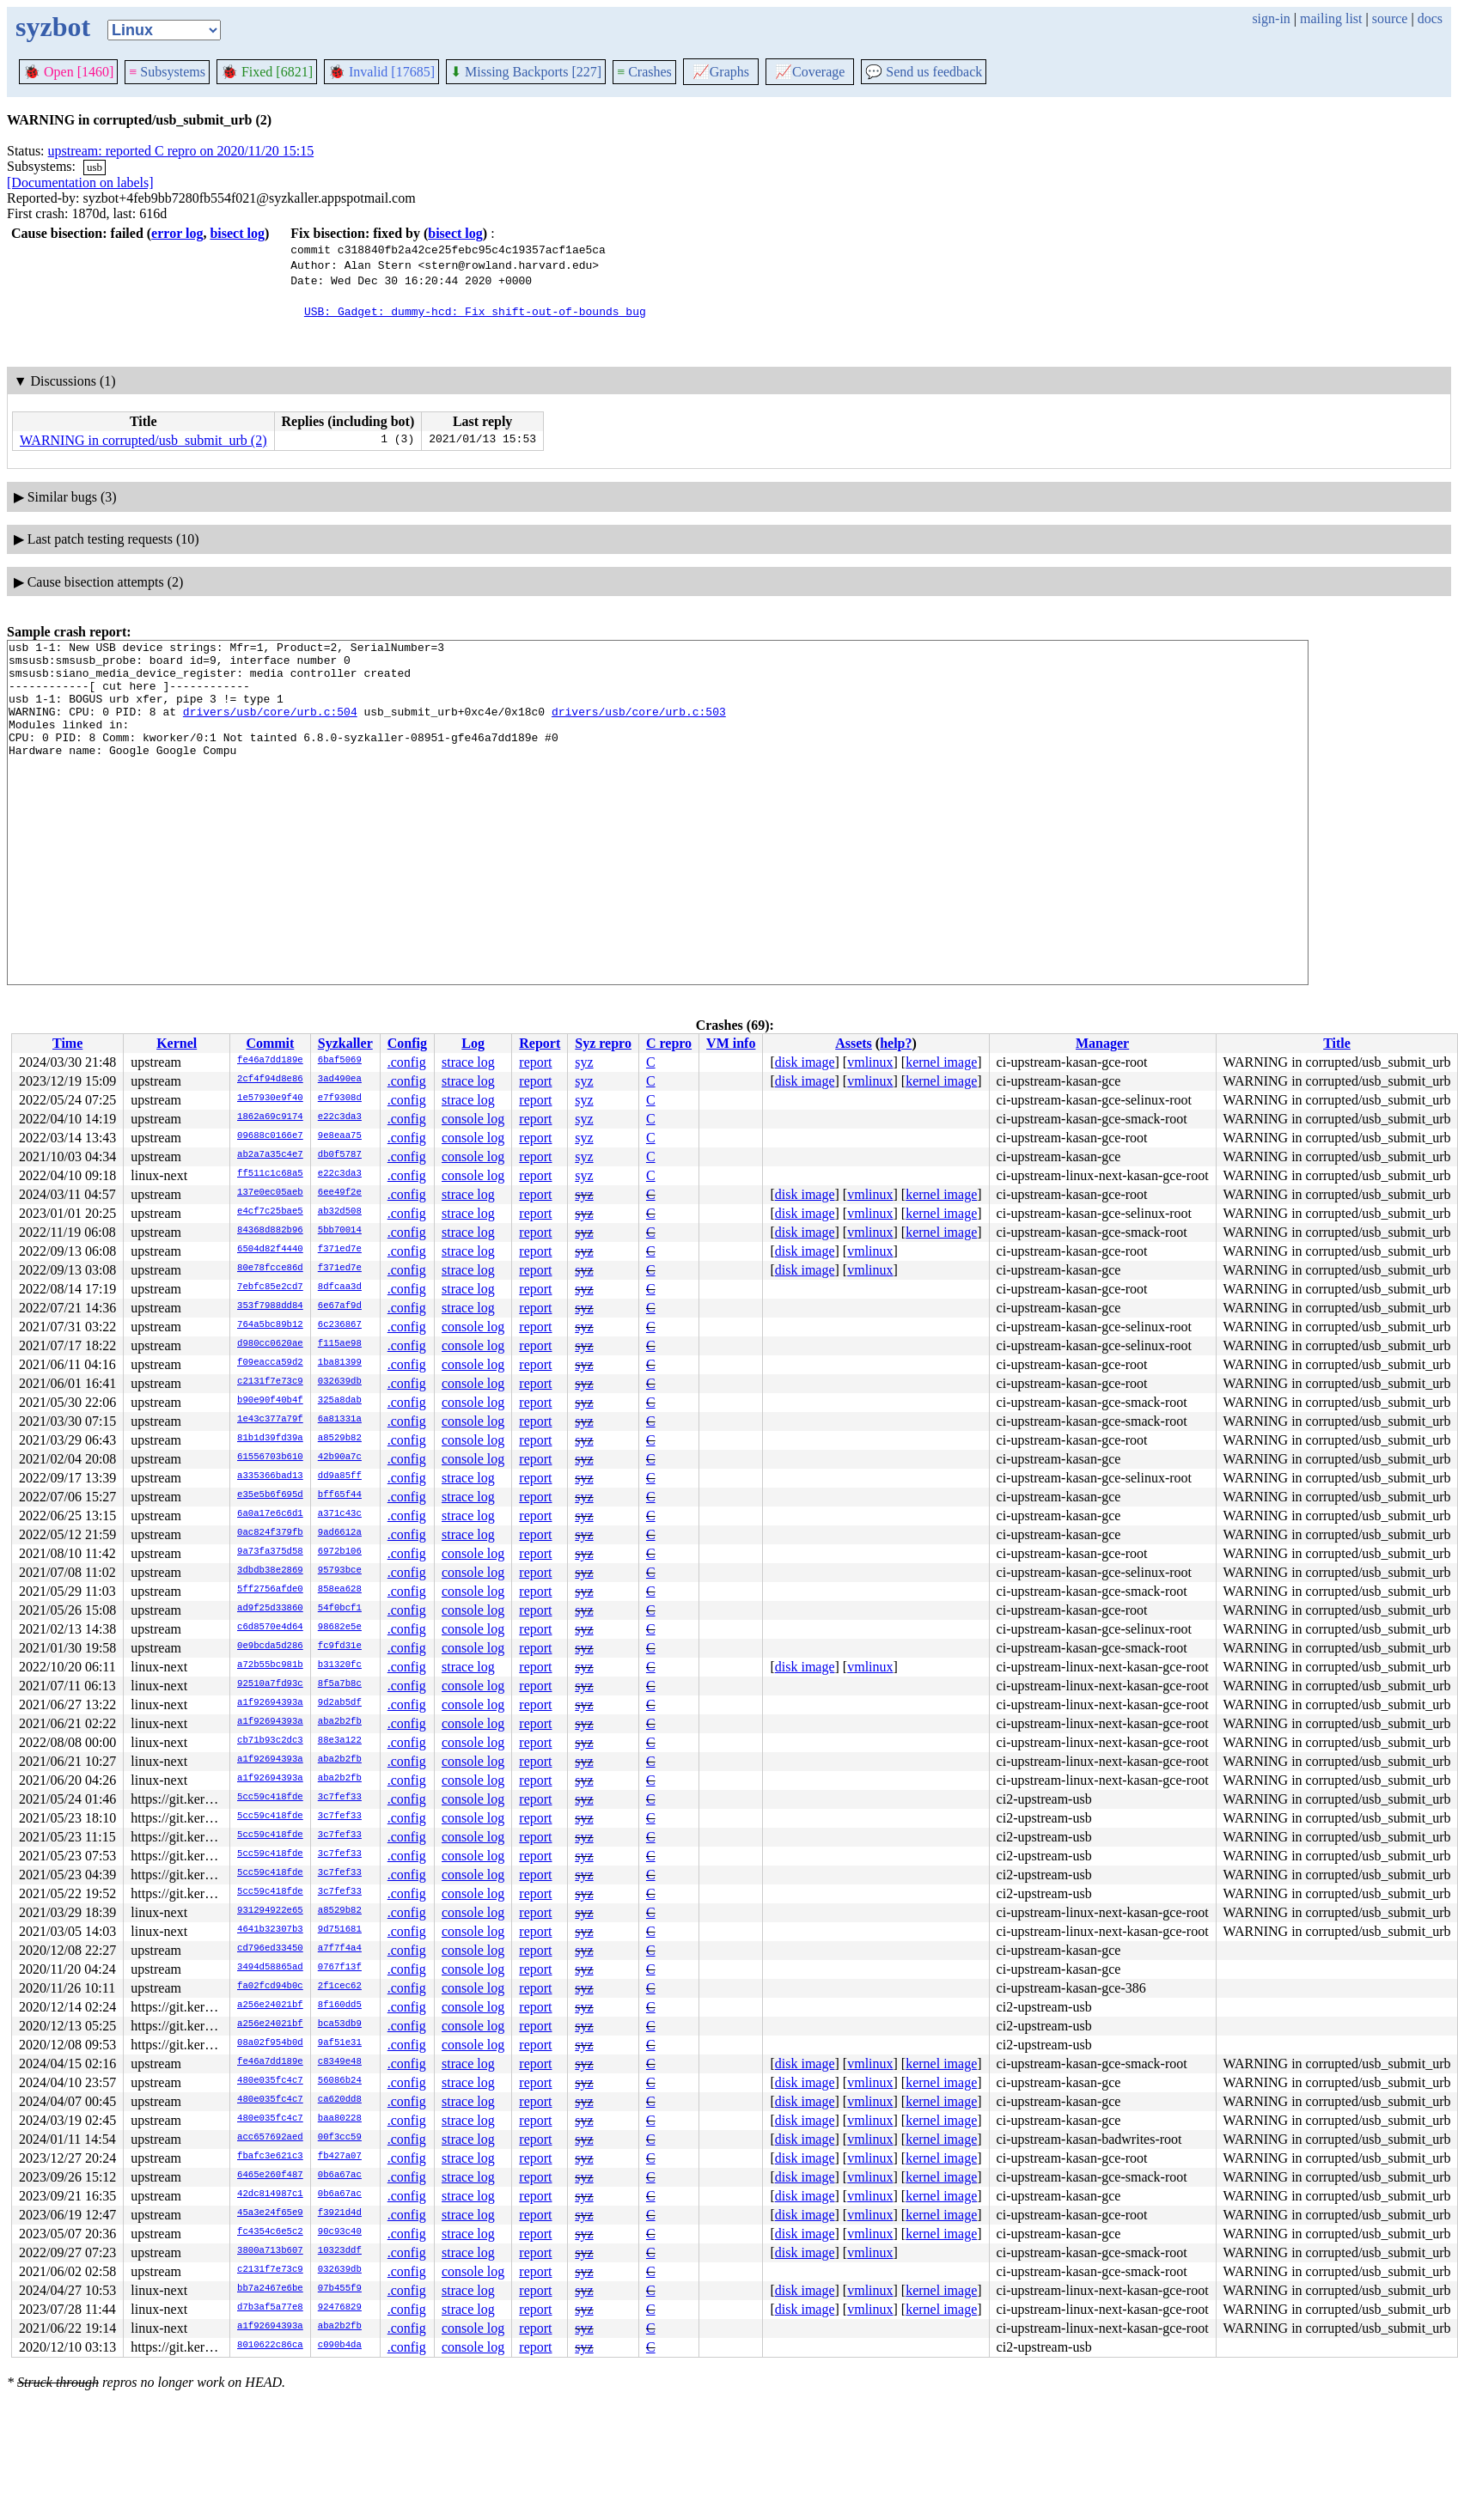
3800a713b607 (270, 2251)
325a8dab (340, 1401)
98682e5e (340, 1628)
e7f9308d (340, 1099)
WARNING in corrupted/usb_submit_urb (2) (143, 440)
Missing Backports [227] (525, 71)
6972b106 (340, 1552)
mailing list (1331, 18)
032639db (340, 1382)
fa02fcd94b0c (270, 1987)
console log (473, 1118)
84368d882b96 (270, 1231)
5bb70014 (340, 1231)
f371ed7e (340, 1250)
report (535, 1062)
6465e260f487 (270, 2176)
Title (1337, 1043)
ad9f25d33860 (270, 1609)
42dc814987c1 (270, 2194)
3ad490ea (340, 1080)
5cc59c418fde (270, 1798)
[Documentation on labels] (80, 182)
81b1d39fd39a (270, 1439)
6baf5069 (340, 1061)
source (1390, 18)
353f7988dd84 (270, 1306)
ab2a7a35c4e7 (270, 1155)
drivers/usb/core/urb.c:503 (639, 726)
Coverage (810, 71)
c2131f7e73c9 (270, 1382)
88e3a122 (340, 1741)
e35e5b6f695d (270, 1495)
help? (896, 1043)
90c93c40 (340, 2232)
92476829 (340, 2308)
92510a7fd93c (270, 1684)
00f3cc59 (340, 2138)
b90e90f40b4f (270, 1401)
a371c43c (340, 1514)
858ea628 (340, 1590)
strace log (468, 1062)
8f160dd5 (340, 2006)
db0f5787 (340, 1155)
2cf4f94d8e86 (270, 1080)
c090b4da (340, 2346)
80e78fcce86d (270, 1269)
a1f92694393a (270, 1703)
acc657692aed (270, 2138)
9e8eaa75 (340, 1136)
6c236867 (340, 1325)
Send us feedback (923, 71)
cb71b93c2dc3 (270, 1741)
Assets (853, 1043)
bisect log (237, 233)
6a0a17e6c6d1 (270, 1514)
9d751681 (340, 1930)
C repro (669, 1043)
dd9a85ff (340, 1476)
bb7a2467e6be (270, 2289)
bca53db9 (340, 2024)
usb (94, 167)
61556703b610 (270, 1458)
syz (584, 1062)
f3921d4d (340, 2213)
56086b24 (340, 2081)
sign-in (1271, 18)
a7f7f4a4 (340, 1949)
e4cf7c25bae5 (270, 1212)
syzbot (52, 26)
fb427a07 (340, 2157)
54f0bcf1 (340, 1609)
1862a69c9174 (270, 1117)
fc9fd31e (340, 1646)
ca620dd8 (340, 2100)
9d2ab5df (340, 1703)
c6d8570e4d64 (270, 1628)
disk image (805, 1062)
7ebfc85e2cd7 (270, 1287)
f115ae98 (340, 1344)
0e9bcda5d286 (270, 1646)
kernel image (941, 1062)
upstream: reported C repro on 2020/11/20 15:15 (181, 150)
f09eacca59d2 (270, 1363)
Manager (1102, 1043)
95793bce (340, 1571)
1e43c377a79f (270, 1420)
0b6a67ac (340, 2176)
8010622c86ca (270, 2346)
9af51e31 (340, 2043)
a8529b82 (340, 1439)
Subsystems (167, 71)
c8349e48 (340, 2062)
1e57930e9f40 (270, 1099)
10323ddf (340, 2251)
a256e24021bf (270, 2006)
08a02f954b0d (270, 2043)
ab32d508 (340, 1212)
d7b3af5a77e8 (270, 2308)
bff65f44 (340, 1495)
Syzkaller (345, 1043)
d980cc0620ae (270, 1344)
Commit (270, 1043)
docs (1430, 18)
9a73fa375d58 (270, 1552)
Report (539, 1043)
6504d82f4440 (270, 1250)
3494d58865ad (270, 1968)
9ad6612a (340, 1533)
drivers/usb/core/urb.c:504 (270, 726)
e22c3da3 (340, 1117)
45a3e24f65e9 (270, 2213)
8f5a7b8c (340, 1684)
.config (406, 1062)
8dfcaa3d (340, 1287)
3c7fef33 (340, 1798)
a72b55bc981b (270, 1665)
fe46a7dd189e (270, 1061)
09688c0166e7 (270, 1136)
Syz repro (603, 1043)
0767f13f (340, 1968)
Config (407, 1043)
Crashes (644, 71)
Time (67, 1043)
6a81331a (340, 1420)
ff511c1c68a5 (270, 1174)
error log (177, 233)
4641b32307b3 (270, 1930)
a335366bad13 (270, 1476)
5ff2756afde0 (270, 1590)
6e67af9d (340, 1306)
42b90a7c (340, 1458)
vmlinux (870, 1062)
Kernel (176, 1043)
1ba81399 (340, 1363)
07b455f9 (340, 2289)
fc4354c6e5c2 (270, 2232)
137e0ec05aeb (270, 1193)
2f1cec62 (340, 1987)
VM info (730, 1043)
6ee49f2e (340, 1193)
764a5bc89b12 (270, 1325)
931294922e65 (270, 1911)
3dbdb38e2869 (270, 1571)
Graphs (720, 71)
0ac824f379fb (270, 1533)
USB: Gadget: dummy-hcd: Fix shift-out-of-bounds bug (475, 311)
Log (473, 1043)
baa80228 (340, 2119)
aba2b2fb (340, 1722)
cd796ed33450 (270, 1949)
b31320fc (340, 1665)
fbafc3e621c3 (270, 2157)
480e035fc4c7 (270, 2081)
